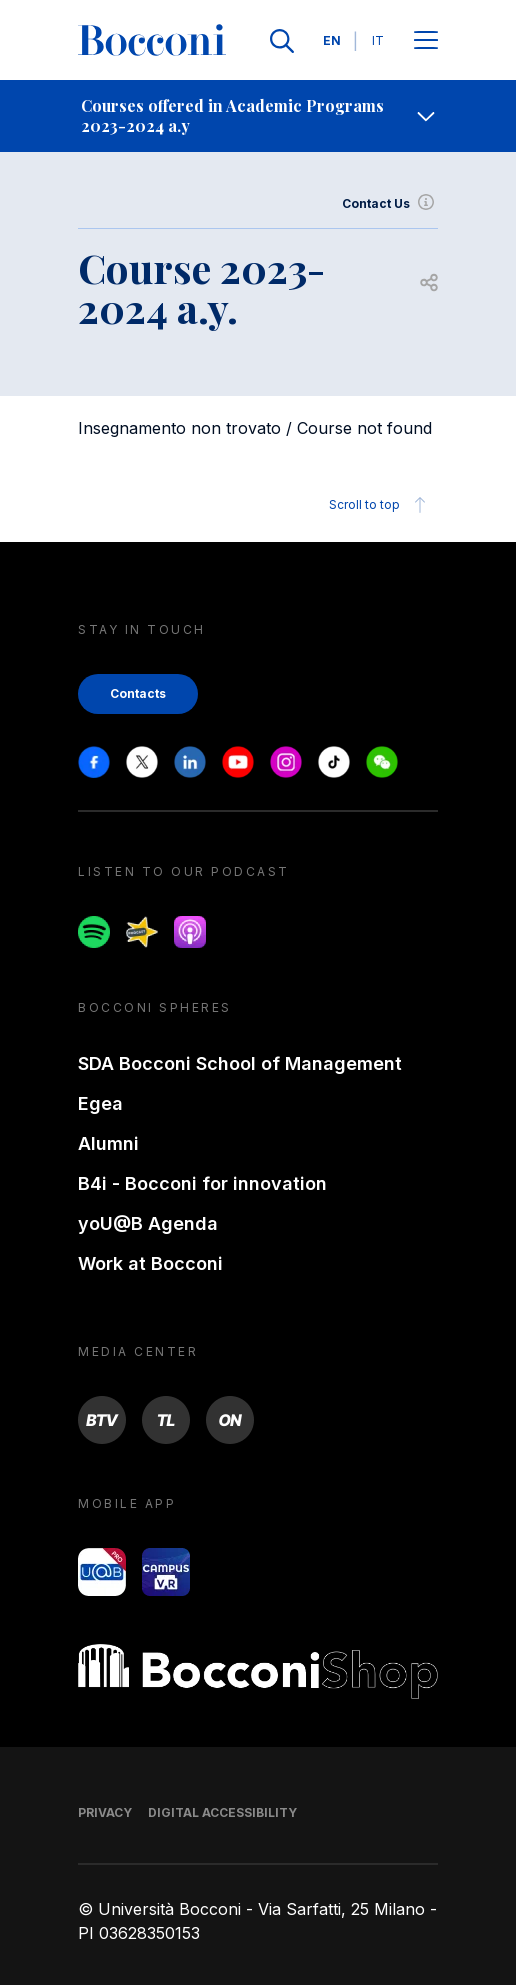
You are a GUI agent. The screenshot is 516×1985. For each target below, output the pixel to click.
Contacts (138, 693)
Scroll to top (380, 505)
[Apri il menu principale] (426, 41)
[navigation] (258, 116)
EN (332, 40)
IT (378, 40)
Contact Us (390, 204)
